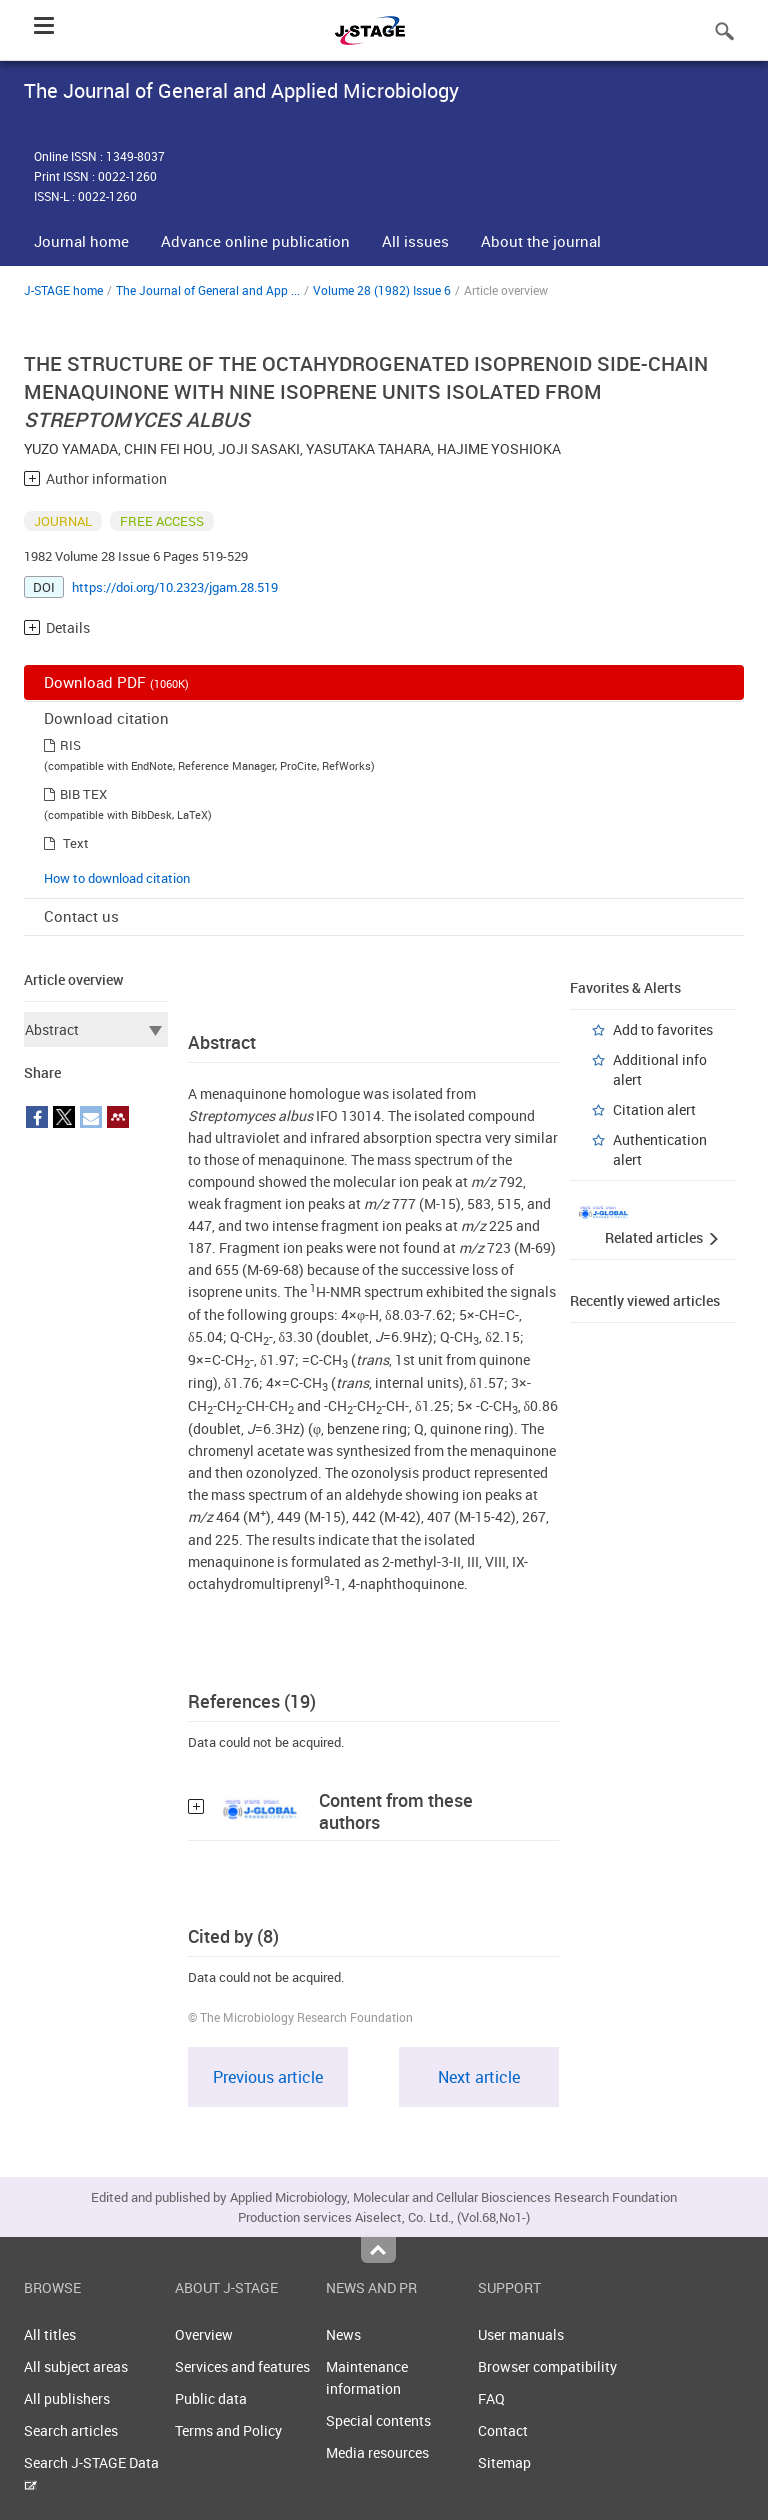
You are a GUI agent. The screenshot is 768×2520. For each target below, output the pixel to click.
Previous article (268, 2077)
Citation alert (654, 1109)
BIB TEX (83, 794)
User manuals (521, 2334)
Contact (503, 2430)
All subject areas (76, 2366)
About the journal (541, 241)
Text (76, 843)
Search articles (71, 2430)
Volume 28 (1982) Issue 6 (382, 290)
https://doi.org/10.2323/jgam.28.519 (175, 587)
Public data (211, 2398)
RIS (70, 745)
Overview (204, 2334)
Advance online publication (255, 241)
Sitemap (504, 2462)
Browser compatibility (547, 2366)
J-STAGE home (63, 290)
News (343, 2334)
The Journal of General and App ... (208, 290)
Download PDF (116, 682)
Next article (479, 2077)
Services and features (242, 2366)
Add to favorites (663, 1029)
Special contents (378, 2420)
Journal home (81, 241)
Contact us (81, 916)
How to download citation (117, 878)
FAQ (491, 2398)
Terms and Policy (228, 2430)
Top (378, 2250)
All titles (50, 2334)
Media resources (377, 2452)
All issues (415, 241)
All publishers (67, 2398)
